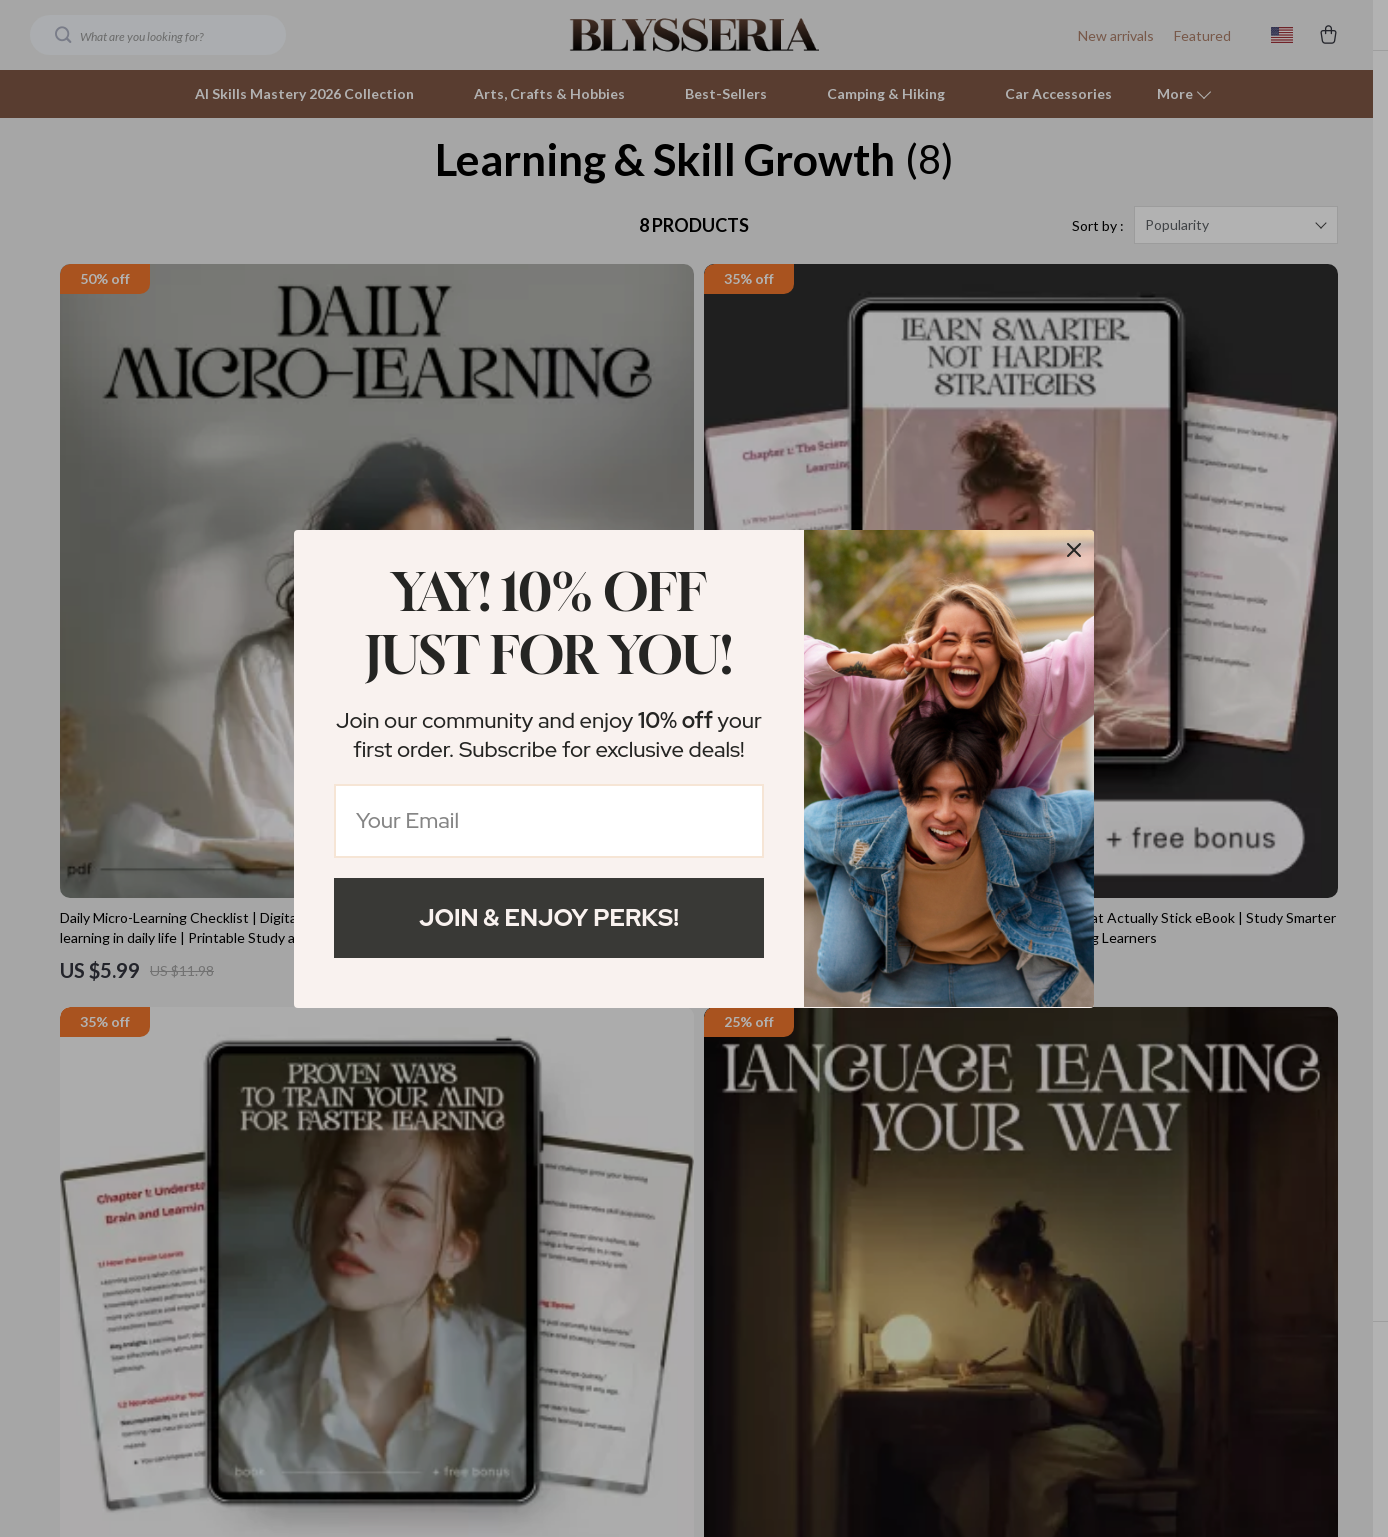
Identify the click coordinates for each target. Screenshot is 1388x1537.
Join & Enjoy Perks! (549, 917)
